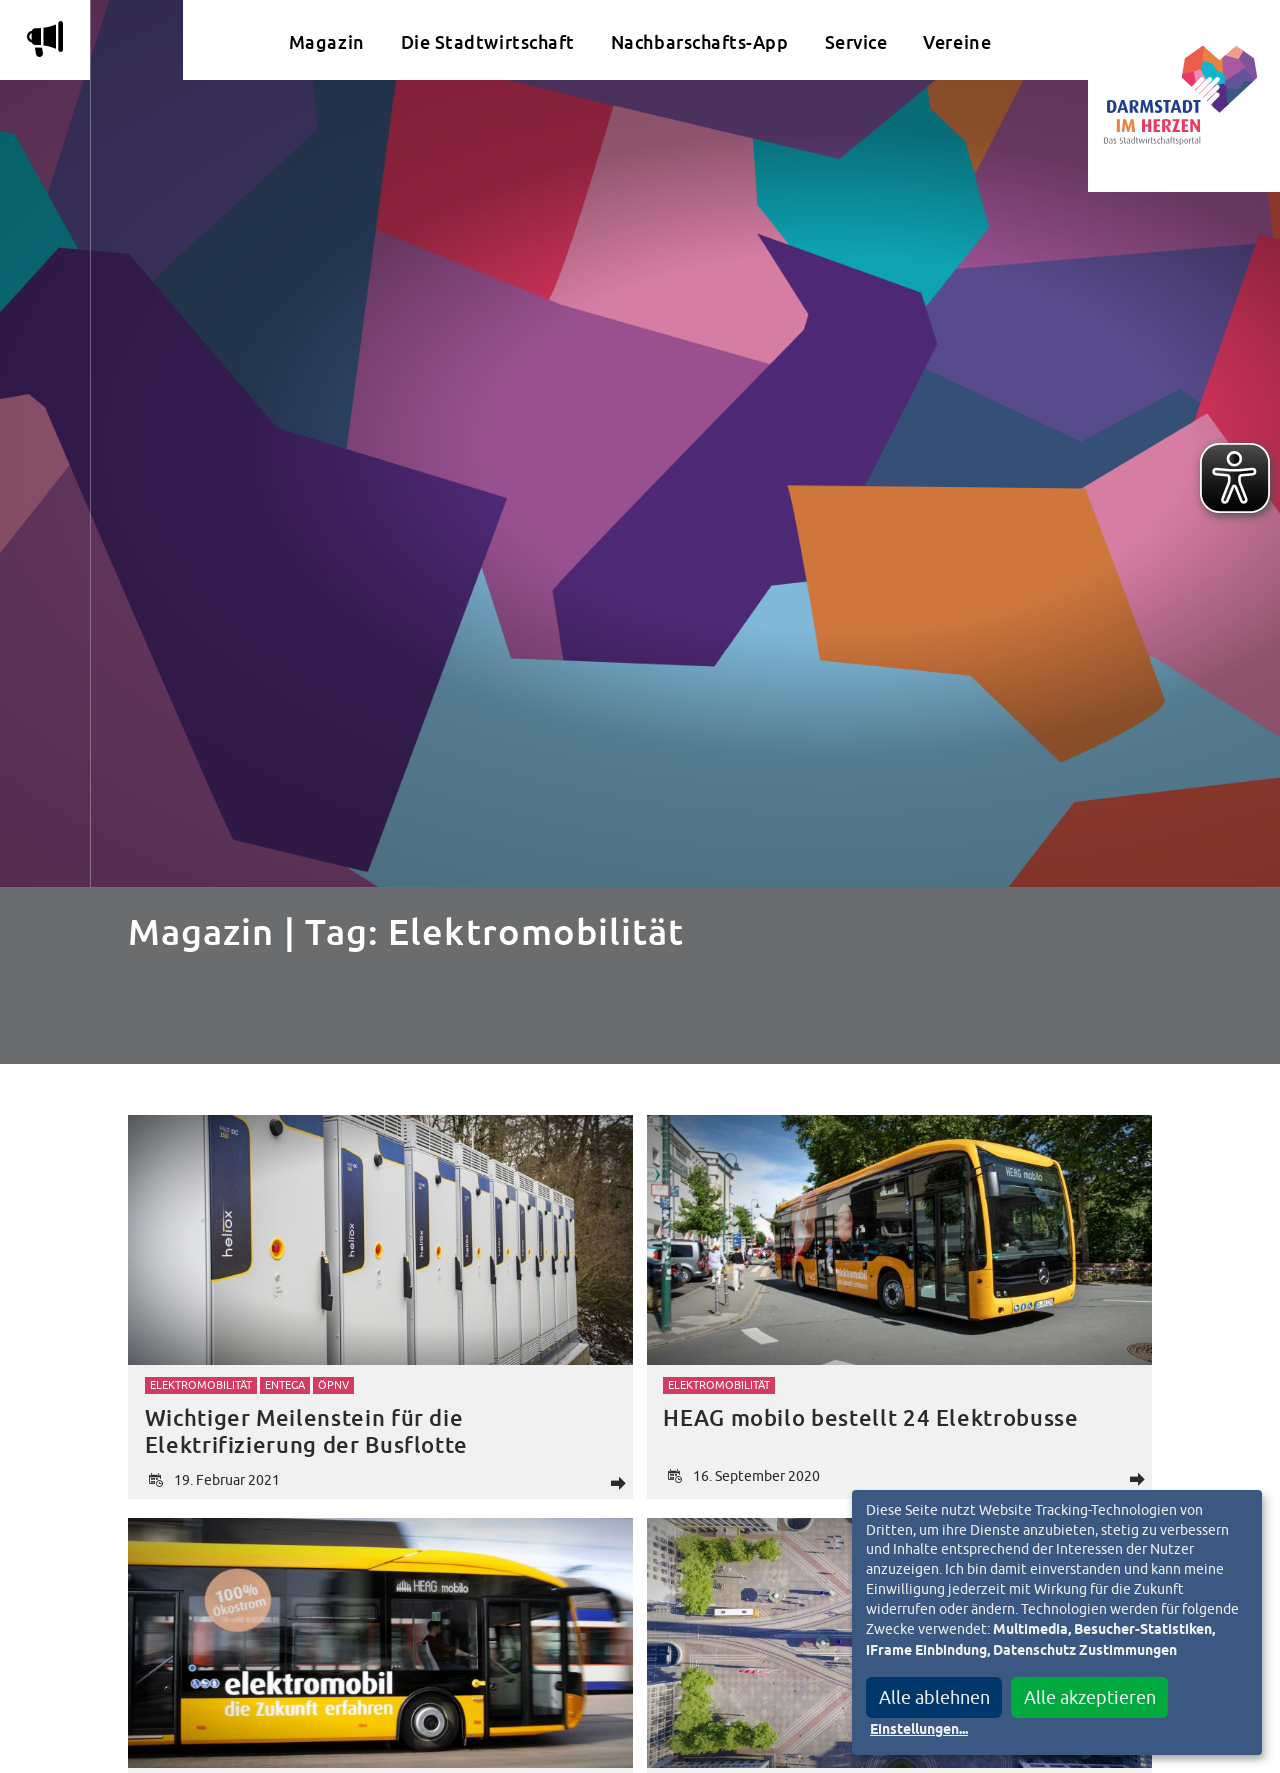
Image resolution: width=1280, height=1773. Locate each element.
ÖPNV (333, 1385)
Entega (285, 1385)
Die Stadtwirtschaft (488, 42)
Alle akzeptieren (1090, 1697)
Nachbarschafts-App (700, 42)
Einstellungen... (919, 1730)
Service (856, 42)
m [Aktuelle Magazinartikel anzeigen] (45, 39)
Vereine (957, 42)
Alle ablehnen (934, 1697)
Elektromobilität (201, 1385)
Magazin (327, 42)
